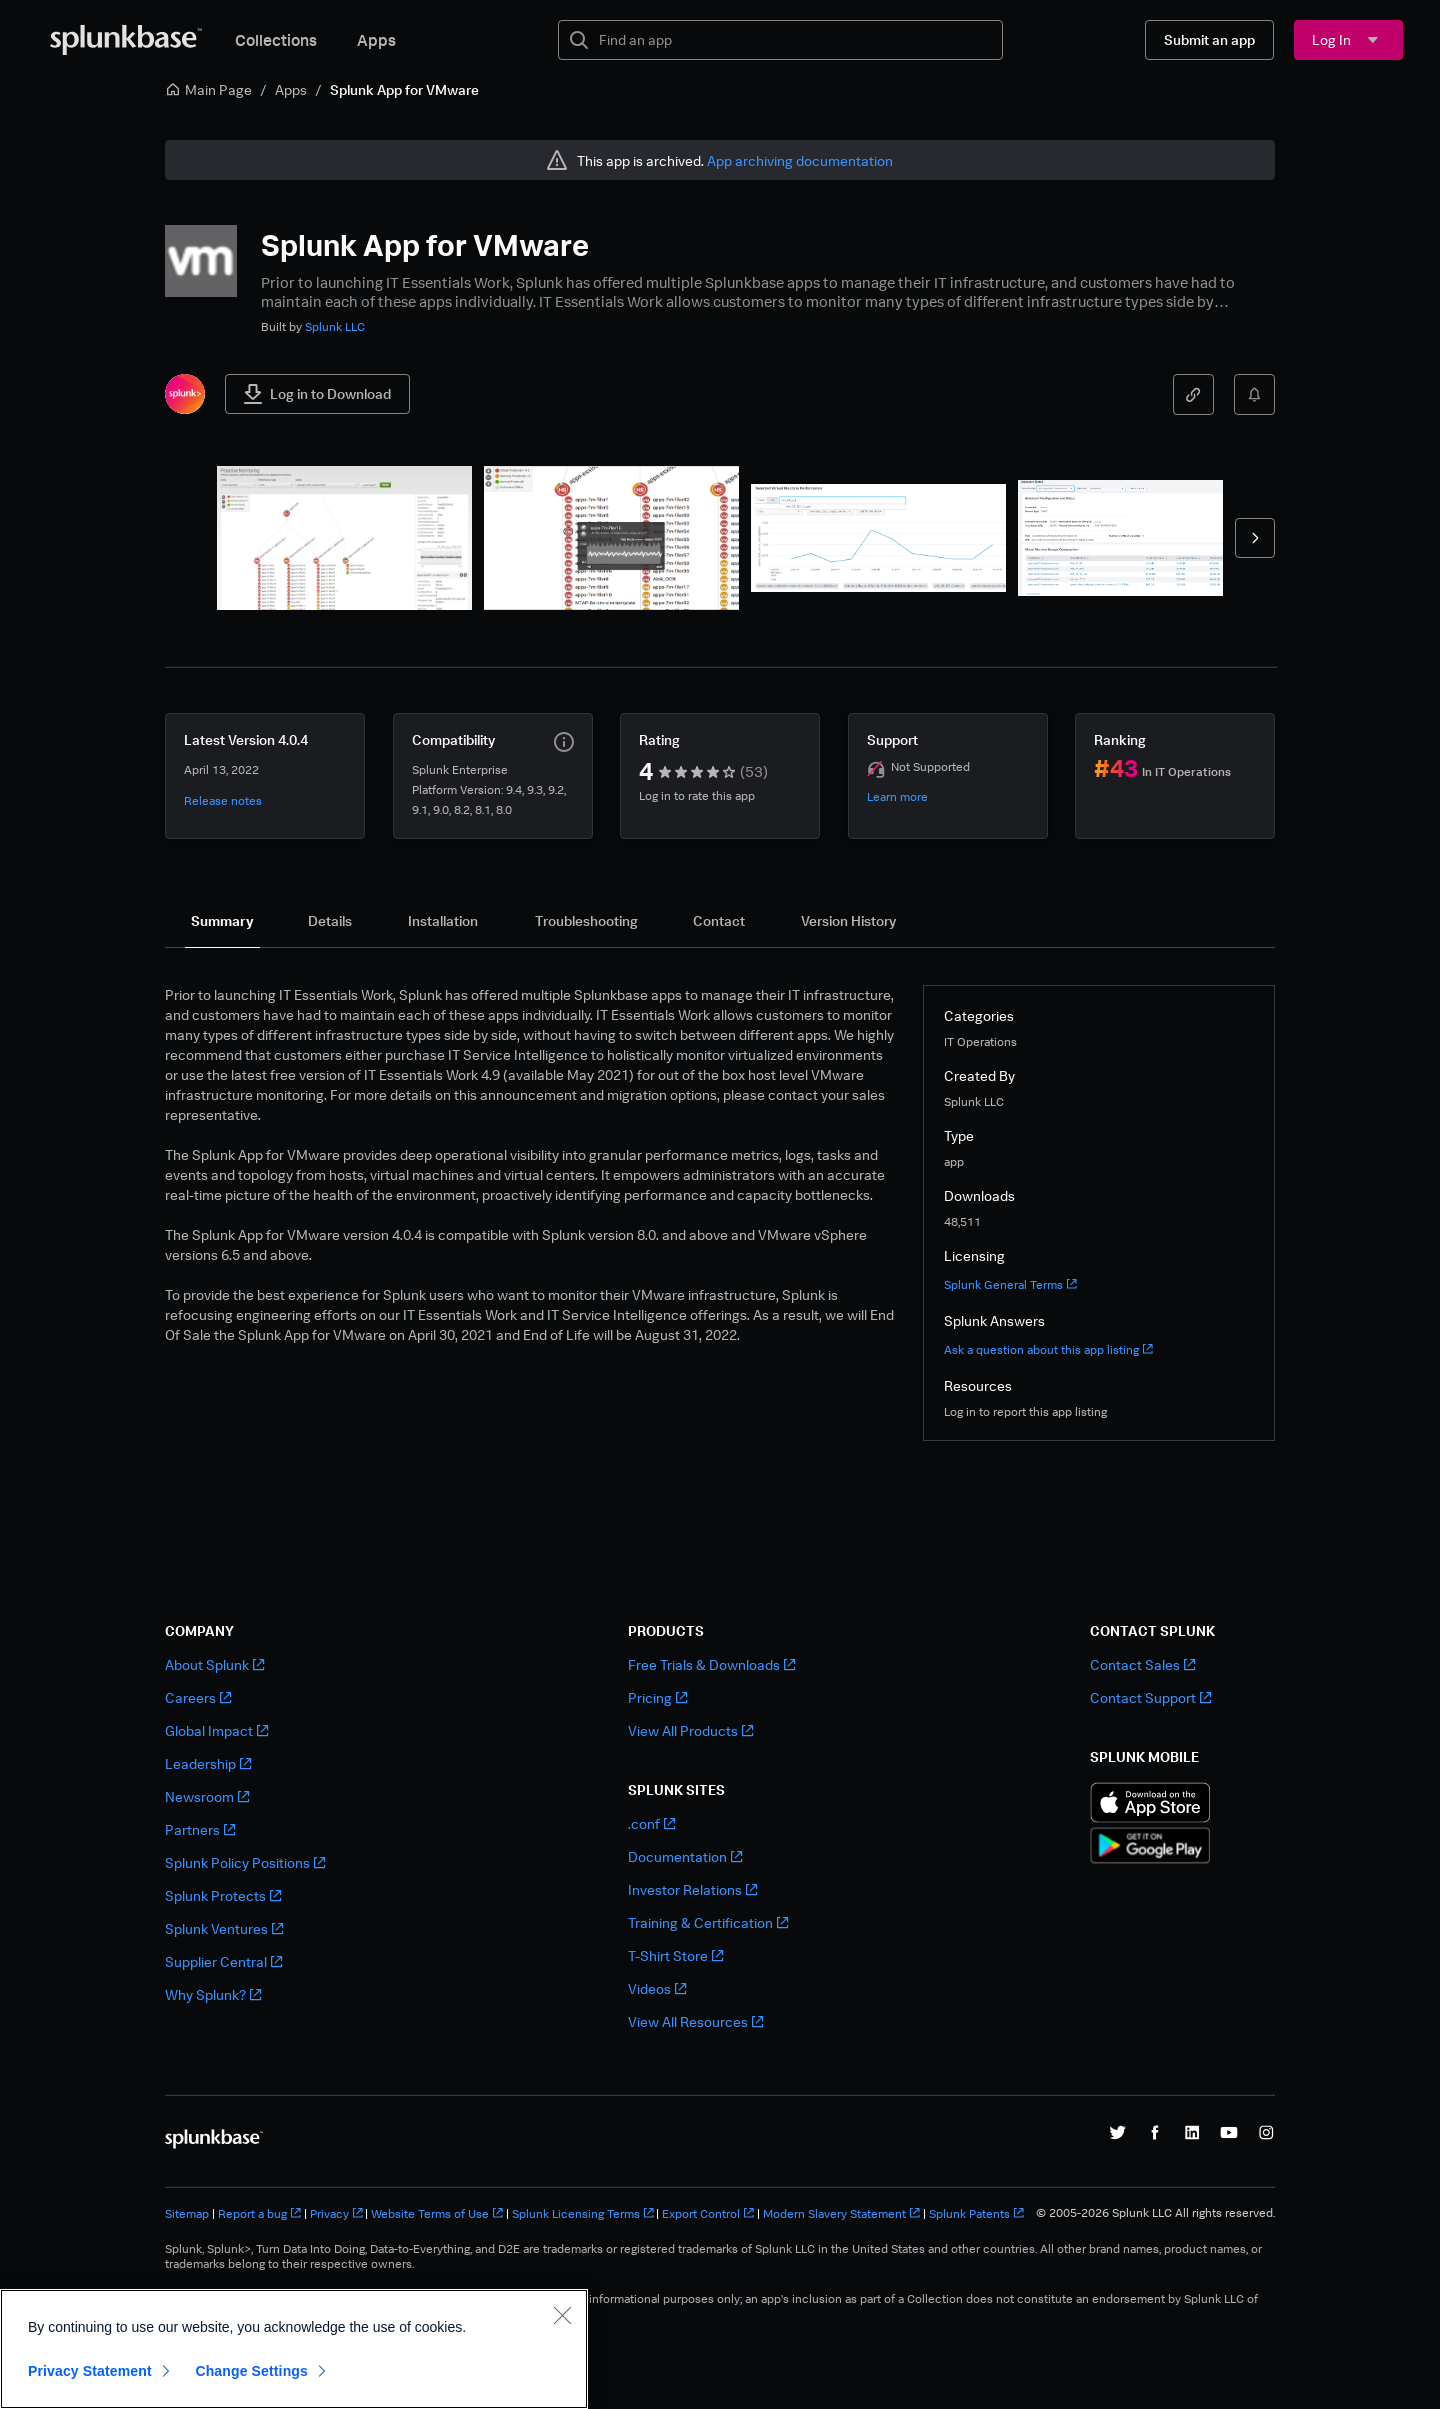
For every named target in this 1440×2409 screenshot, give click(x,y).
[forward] (1255, 538)
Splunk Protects (223, 1895)
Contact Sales (1142, 1664)
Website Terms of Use (437, 2213)
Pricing (657, 1697)
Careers (198, 1697)
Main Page (208, 89)
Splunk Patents (976, 2213)
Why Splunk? (213, 1994)
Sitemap (187, 2213)
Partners (200, 1829)
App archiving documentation (800, 160)
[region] (294, 2349)
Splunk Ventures (224, 1928)
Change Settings (251, 2371)
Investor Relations (692, 1889)
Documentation (685, 1856)
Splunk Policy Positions (245, 1862)
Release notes (223, 800)
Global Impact (216, 1730)
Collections (276, 40)
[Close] (562, 2315)
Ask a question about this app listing (1048, 1349)
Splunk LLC (335, 326)
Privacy (336, 2213)
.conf (651, 1823)
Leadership (208, 1763)
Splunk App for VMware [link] (404, 89)
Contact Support (1150, 1697)
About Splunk (214, 1664)
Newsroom (207, 1796)
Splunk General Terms (1010, 1284)
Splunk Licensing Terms (583, 2213)
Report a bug (259, 2213)
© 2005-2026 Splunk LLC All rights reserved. (1155, 2213)
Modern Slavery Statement (841, 2213)
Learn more (897, 796)
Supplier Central (223, 1961)
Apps (376, 40)
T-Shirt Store (675, 1955)
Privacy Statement (90, 2371)
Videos (657, 1988)
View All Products (690, 1730)
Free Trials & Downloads (711, 1664)
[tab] (222, 921)
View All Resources (695, 2021)
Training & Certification (708, 1922)
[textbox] (794, 40)
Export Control (708, 2213)
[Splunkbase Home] (126, 40)
